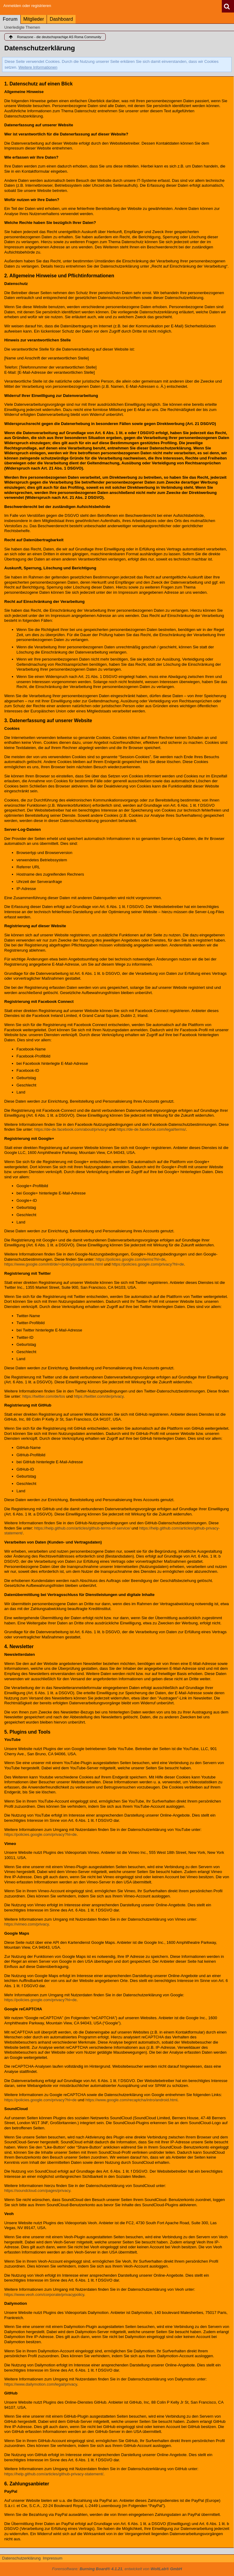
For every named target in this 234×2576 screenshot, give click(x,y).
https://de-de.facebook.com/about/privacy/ (71, 1129)
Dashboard (61, 19)
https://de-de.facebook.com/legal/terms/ (151, 1129)
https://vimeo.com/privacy (26, 1924)
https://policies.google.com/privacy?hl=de (148, 1264)
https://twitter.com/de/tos (43, 1396)
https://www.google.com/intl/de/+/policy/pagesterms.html (53, 1264)
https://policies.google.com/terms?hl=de (130, 1259)
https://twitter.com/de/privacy (98, 1396)
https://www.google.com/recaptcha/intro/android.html (131, 2100)
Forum (10, 19)
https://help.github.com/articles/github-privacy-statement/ (53, 2474)
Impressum (52, 2558)
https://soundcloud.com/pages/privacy (37, 2190)
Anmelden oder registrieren (27, 5)
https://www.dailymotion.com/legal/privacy (40, 2384)
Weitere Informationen (38, 67)
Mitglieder (33, 19)
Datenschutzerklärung (21, 2558)
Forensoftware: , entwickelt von (117, 2569)
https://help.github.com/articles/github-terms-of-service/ (82, 1528)
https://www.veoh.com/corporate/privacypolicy (44, 2294)
